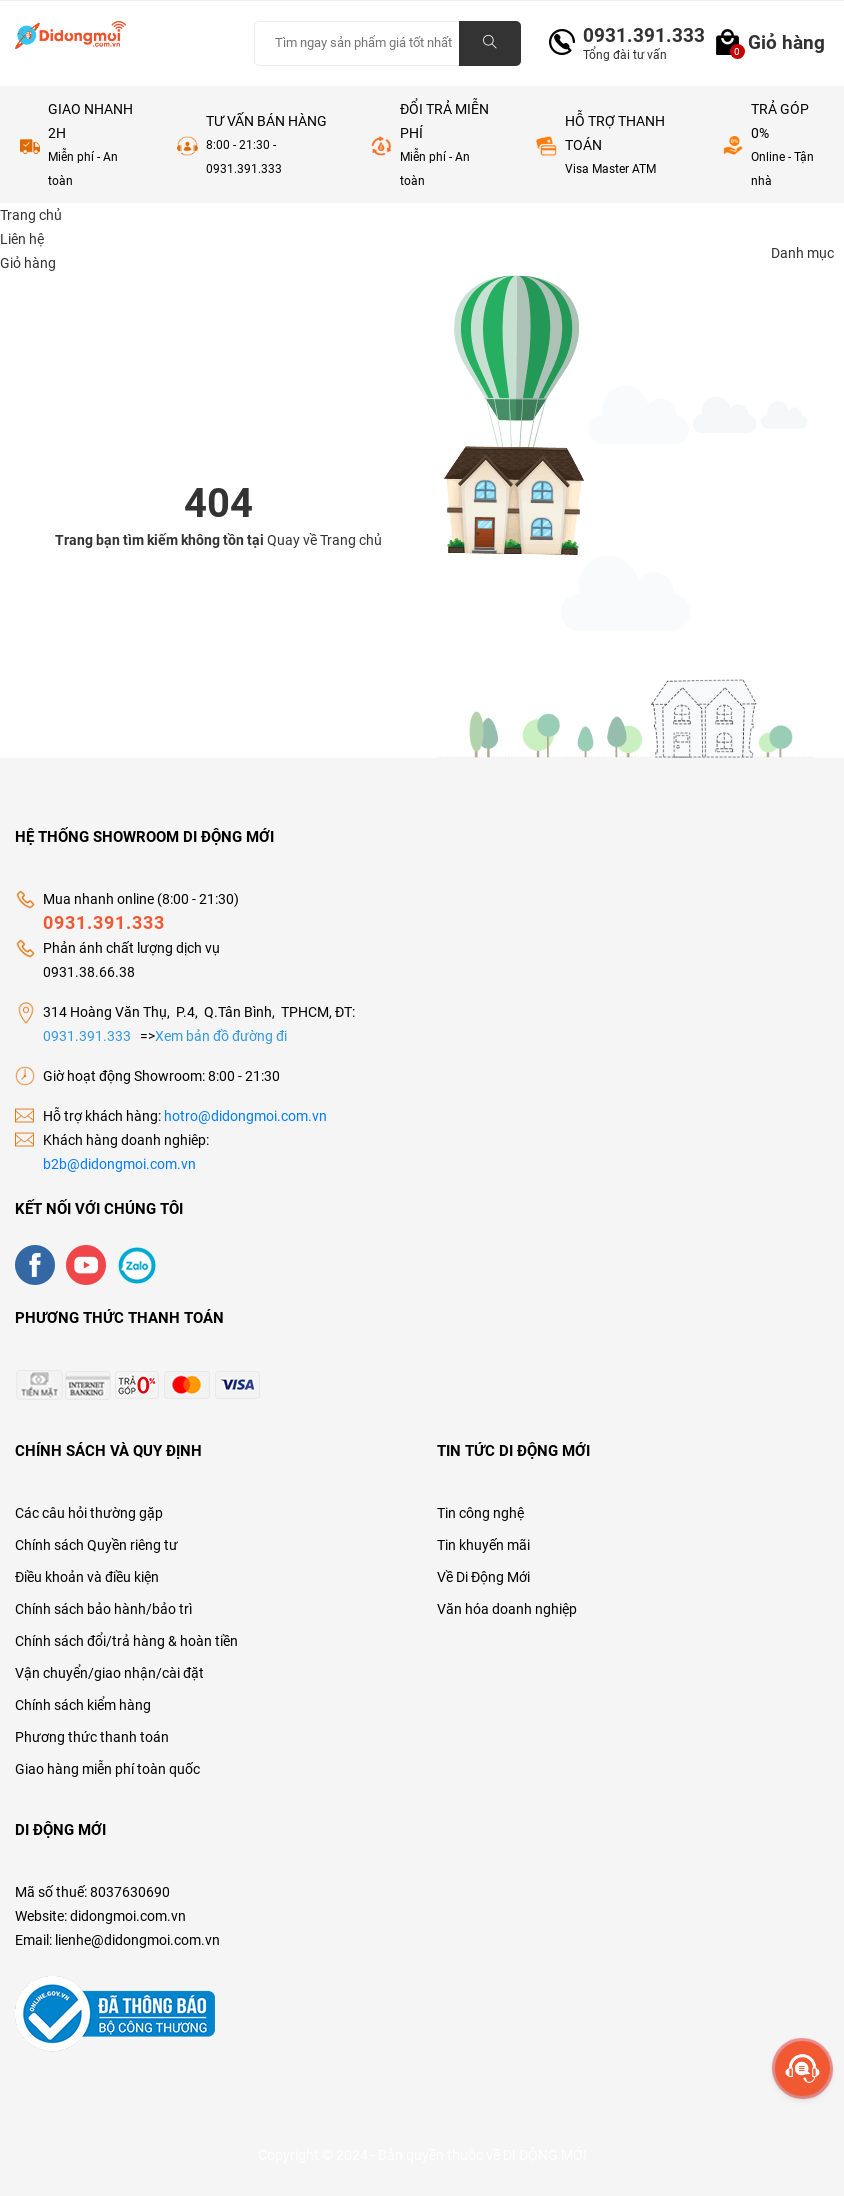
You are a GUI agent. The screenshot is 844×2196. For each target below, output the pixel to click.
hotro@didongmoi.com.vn (245, 1116)
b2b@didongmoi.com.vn (119, 1164)
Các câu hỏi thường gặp (89, 1513)
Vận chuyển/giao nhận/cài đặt (109, 1673)
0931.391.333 (636, 35)
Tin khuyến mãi (483, 1545)
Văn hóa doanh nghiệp (507, 1609)
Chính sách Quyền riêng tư (96, 1545)
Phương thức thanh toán (92, 1737)
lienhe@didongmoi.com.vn (137, 1940)
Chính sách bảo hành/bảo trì (103, 1609)
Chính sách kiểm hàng (83, 1705)
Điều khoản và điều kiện (87, 1577)
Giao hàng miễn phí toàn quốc (107, 1769)
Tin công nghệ (480, 1513)
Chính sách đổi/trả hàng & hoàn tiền (126, 1641)
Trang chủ (351, 540)
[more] (802, 2068)
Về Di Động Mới (483, 1577)
